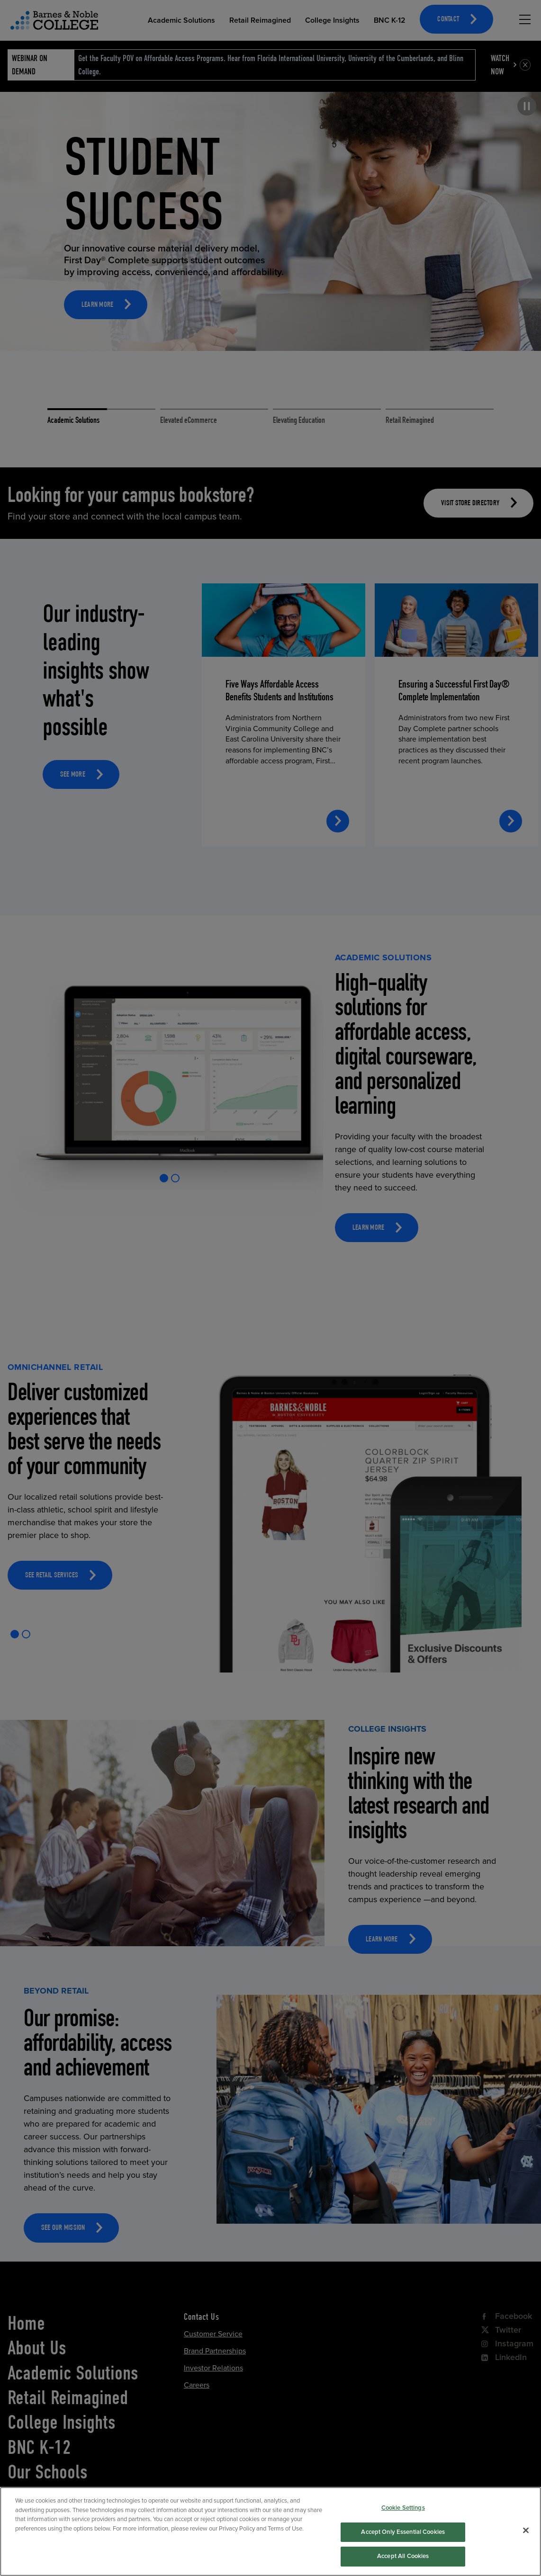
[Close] (525, 2549)
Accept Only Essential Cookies (403, 2551)
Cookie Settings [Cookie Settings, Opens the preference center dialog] (403, 2527)
